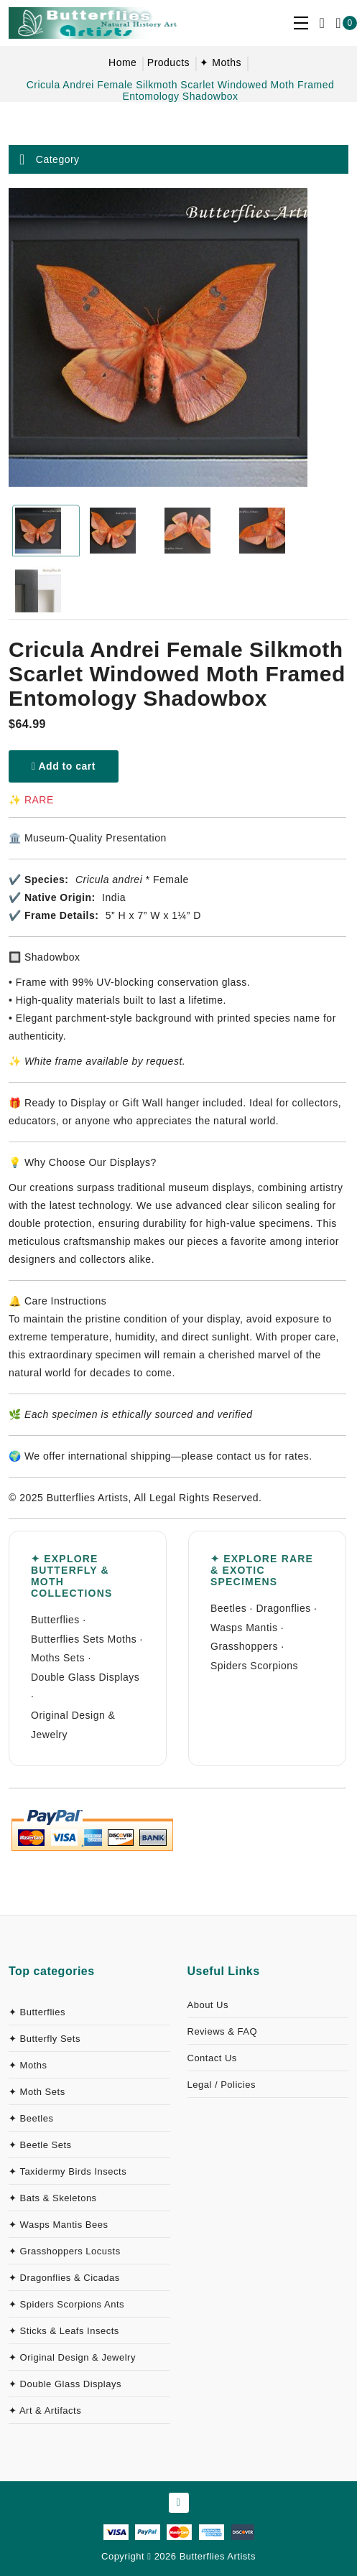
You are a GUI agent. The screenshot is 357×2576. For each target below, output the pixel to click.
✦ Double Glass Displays (65, 2384)
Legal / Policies (221, 2084)
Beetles (228, 1608)
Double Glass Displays (85, 1677)
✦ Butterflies (37, 2012)
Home (122, 62)
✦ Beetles (31, 2118)
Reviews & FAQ (222, 2031)
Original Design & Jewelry (73, 1724)
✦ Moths (220, 62)
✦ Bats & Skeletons (53, 2198)
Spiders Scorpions (254, 1665)
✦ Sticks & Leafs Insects (64, 2330)
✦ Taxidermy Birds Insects (67, 2171)
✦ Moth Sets (37, 2091)
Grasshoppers (244, 1646)
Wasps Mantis (243, 1627)
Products (168, 62)
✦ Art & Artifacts (45, 2410)
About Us (207, 2004)
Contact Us (212, 2058)
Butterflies (55, 1619)
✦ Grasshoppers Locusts (65, 2251)
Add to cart (64, 766)
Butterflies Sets (67, 1639)
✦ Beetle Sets (40, 2144)
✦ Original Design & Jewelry (72, 2357)
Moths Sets (58, 1657)
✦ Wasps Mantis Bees (58, 2224)
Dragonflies (283, 1608)
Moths (122, 1639)
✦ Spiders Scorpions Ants (66, 2304)
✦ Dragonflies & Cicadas (64, 2277)
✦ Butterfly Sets (44, 2038)
